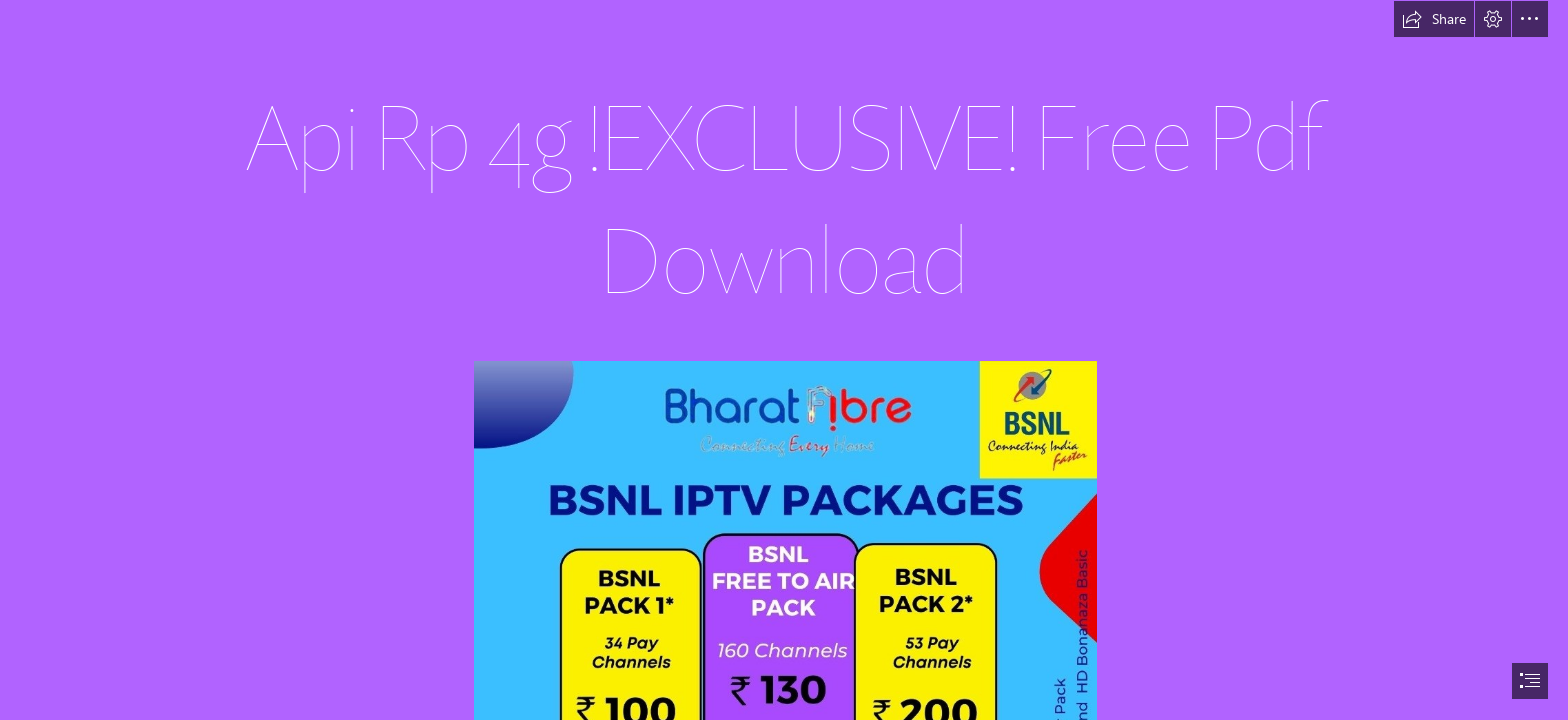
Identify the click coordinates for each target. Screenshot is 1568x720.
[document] (784, 360)
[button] (1434, 19)
